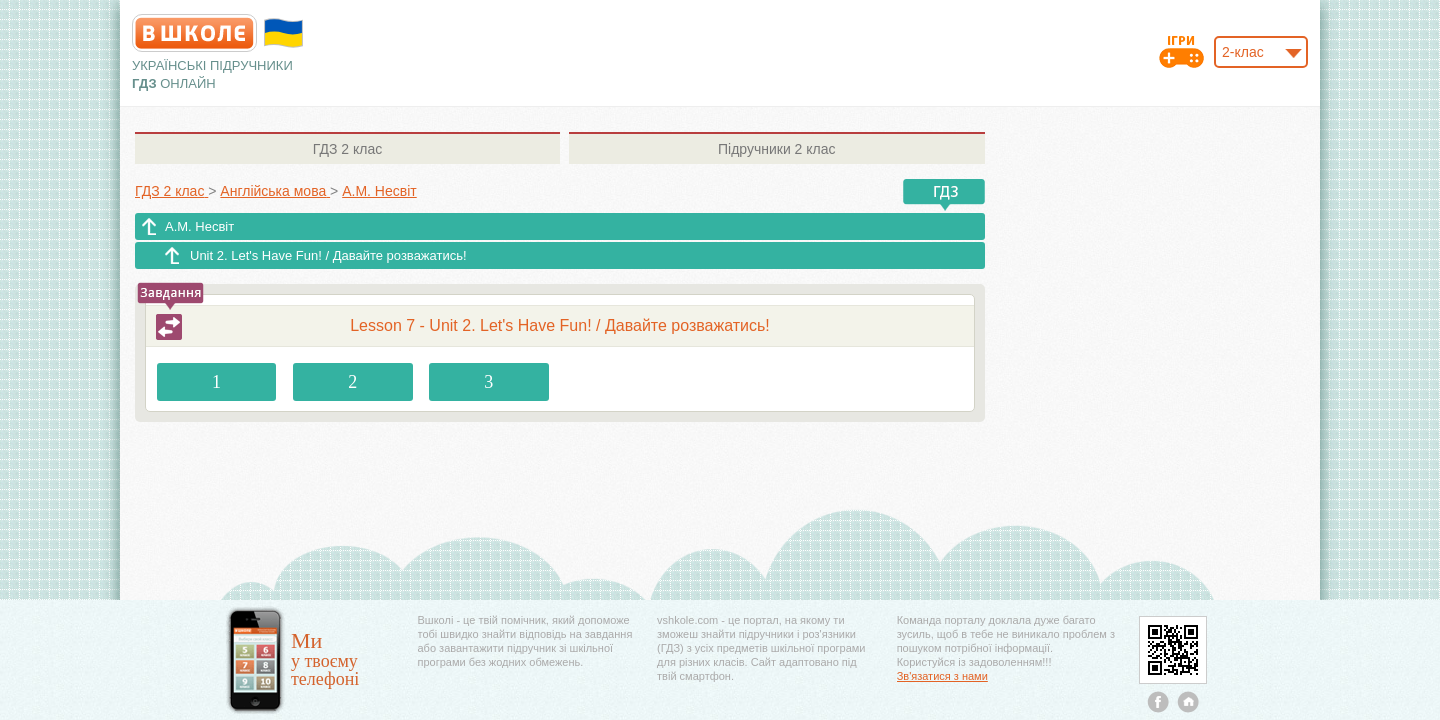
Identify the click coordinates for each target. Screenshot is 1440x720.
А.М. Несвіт (199, 226)
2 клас (347, 149)
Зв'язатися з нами (942, 676)
